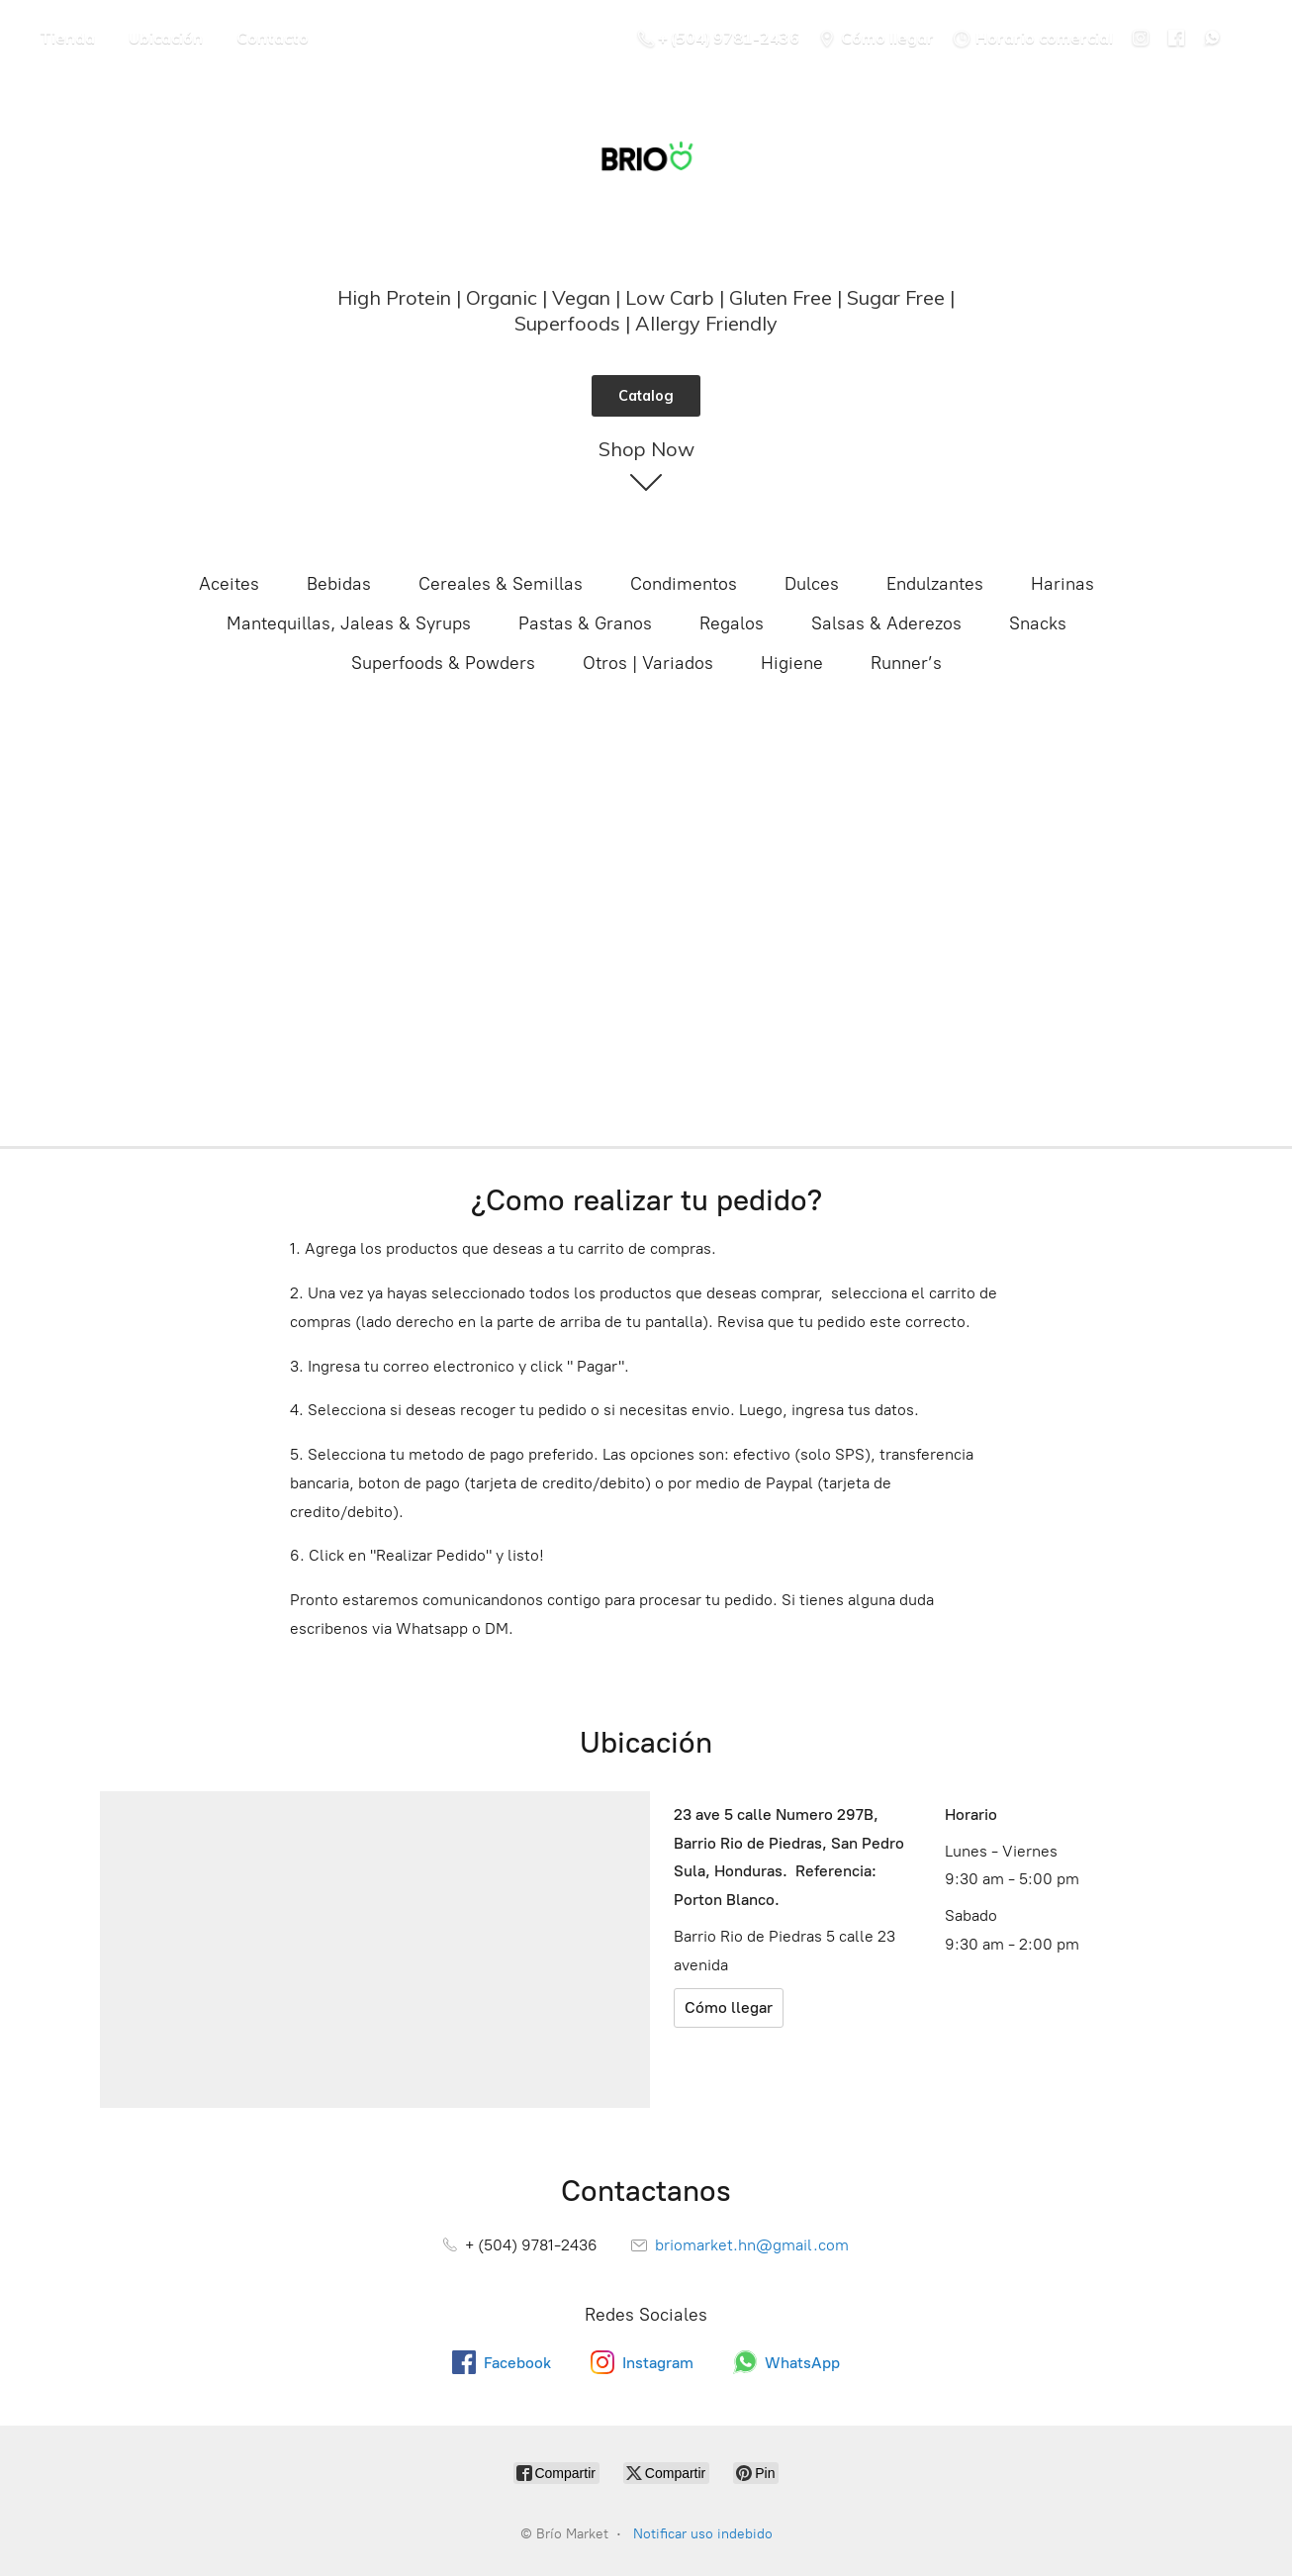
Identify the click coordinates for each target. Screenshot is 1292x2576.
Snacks (1037, 623)
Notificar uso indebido (703, 2534)
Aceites (229, 584)
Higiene (792, 663)
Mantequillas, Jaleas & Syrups (349, 623)
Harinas (1062, 584)
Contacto (272, 38)
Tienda (67, 38)
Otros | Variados (648, 663)
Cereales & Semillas (500, 584)
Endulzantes (934, 584)
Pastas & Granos (585, 623)
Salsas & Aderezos (886, 623)
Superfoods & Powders (443, 663)
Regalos (731, 623)
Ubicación (166, 38)
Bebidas (339, 584)
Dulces (811, 584)
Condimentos (683, 584)
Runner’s (906, 663)
